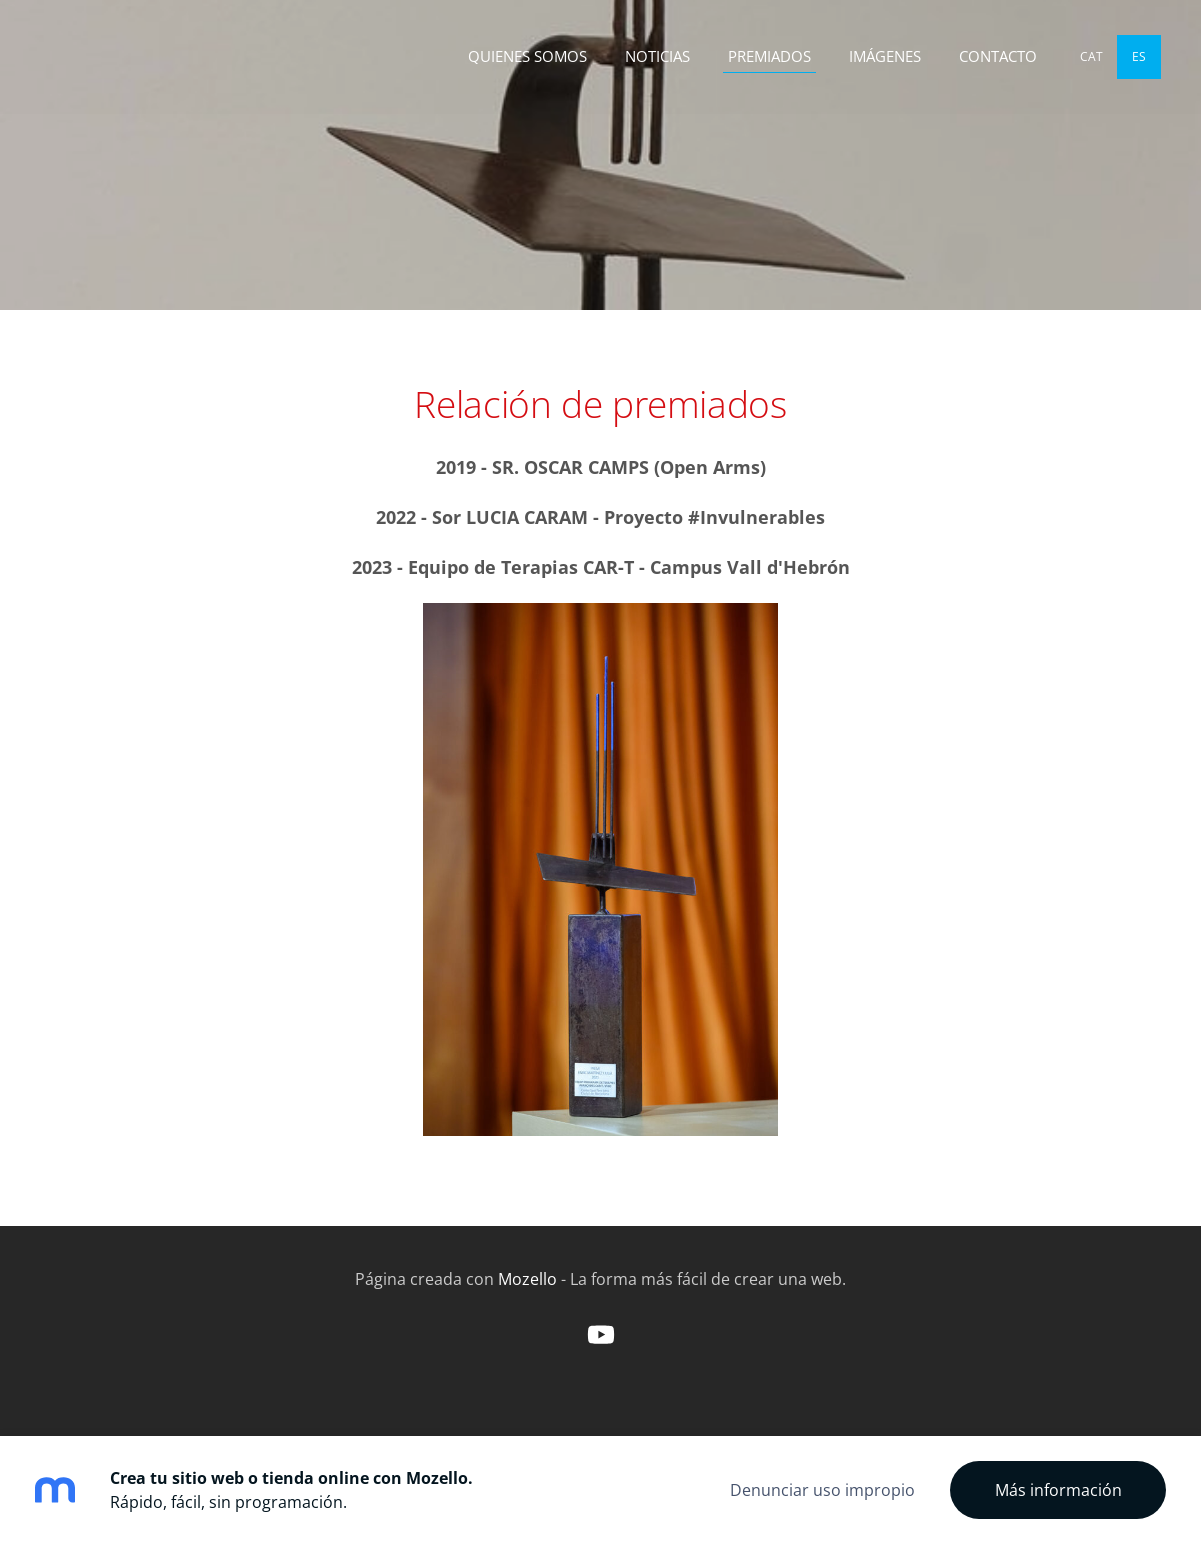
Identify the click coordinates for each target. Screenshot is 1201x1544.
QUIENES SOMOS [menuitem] (527, 56)
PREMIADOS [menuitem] (769, 56)
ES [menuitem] (1139, 56)
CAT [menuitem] (1091, 56)
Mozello (527, 1279)
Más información (1058, 1490)
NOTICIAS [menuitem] (657, 56)
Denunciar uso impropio (822, 1490)
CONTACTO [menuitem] (998, 56)
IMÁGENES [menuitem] (885, 56)
